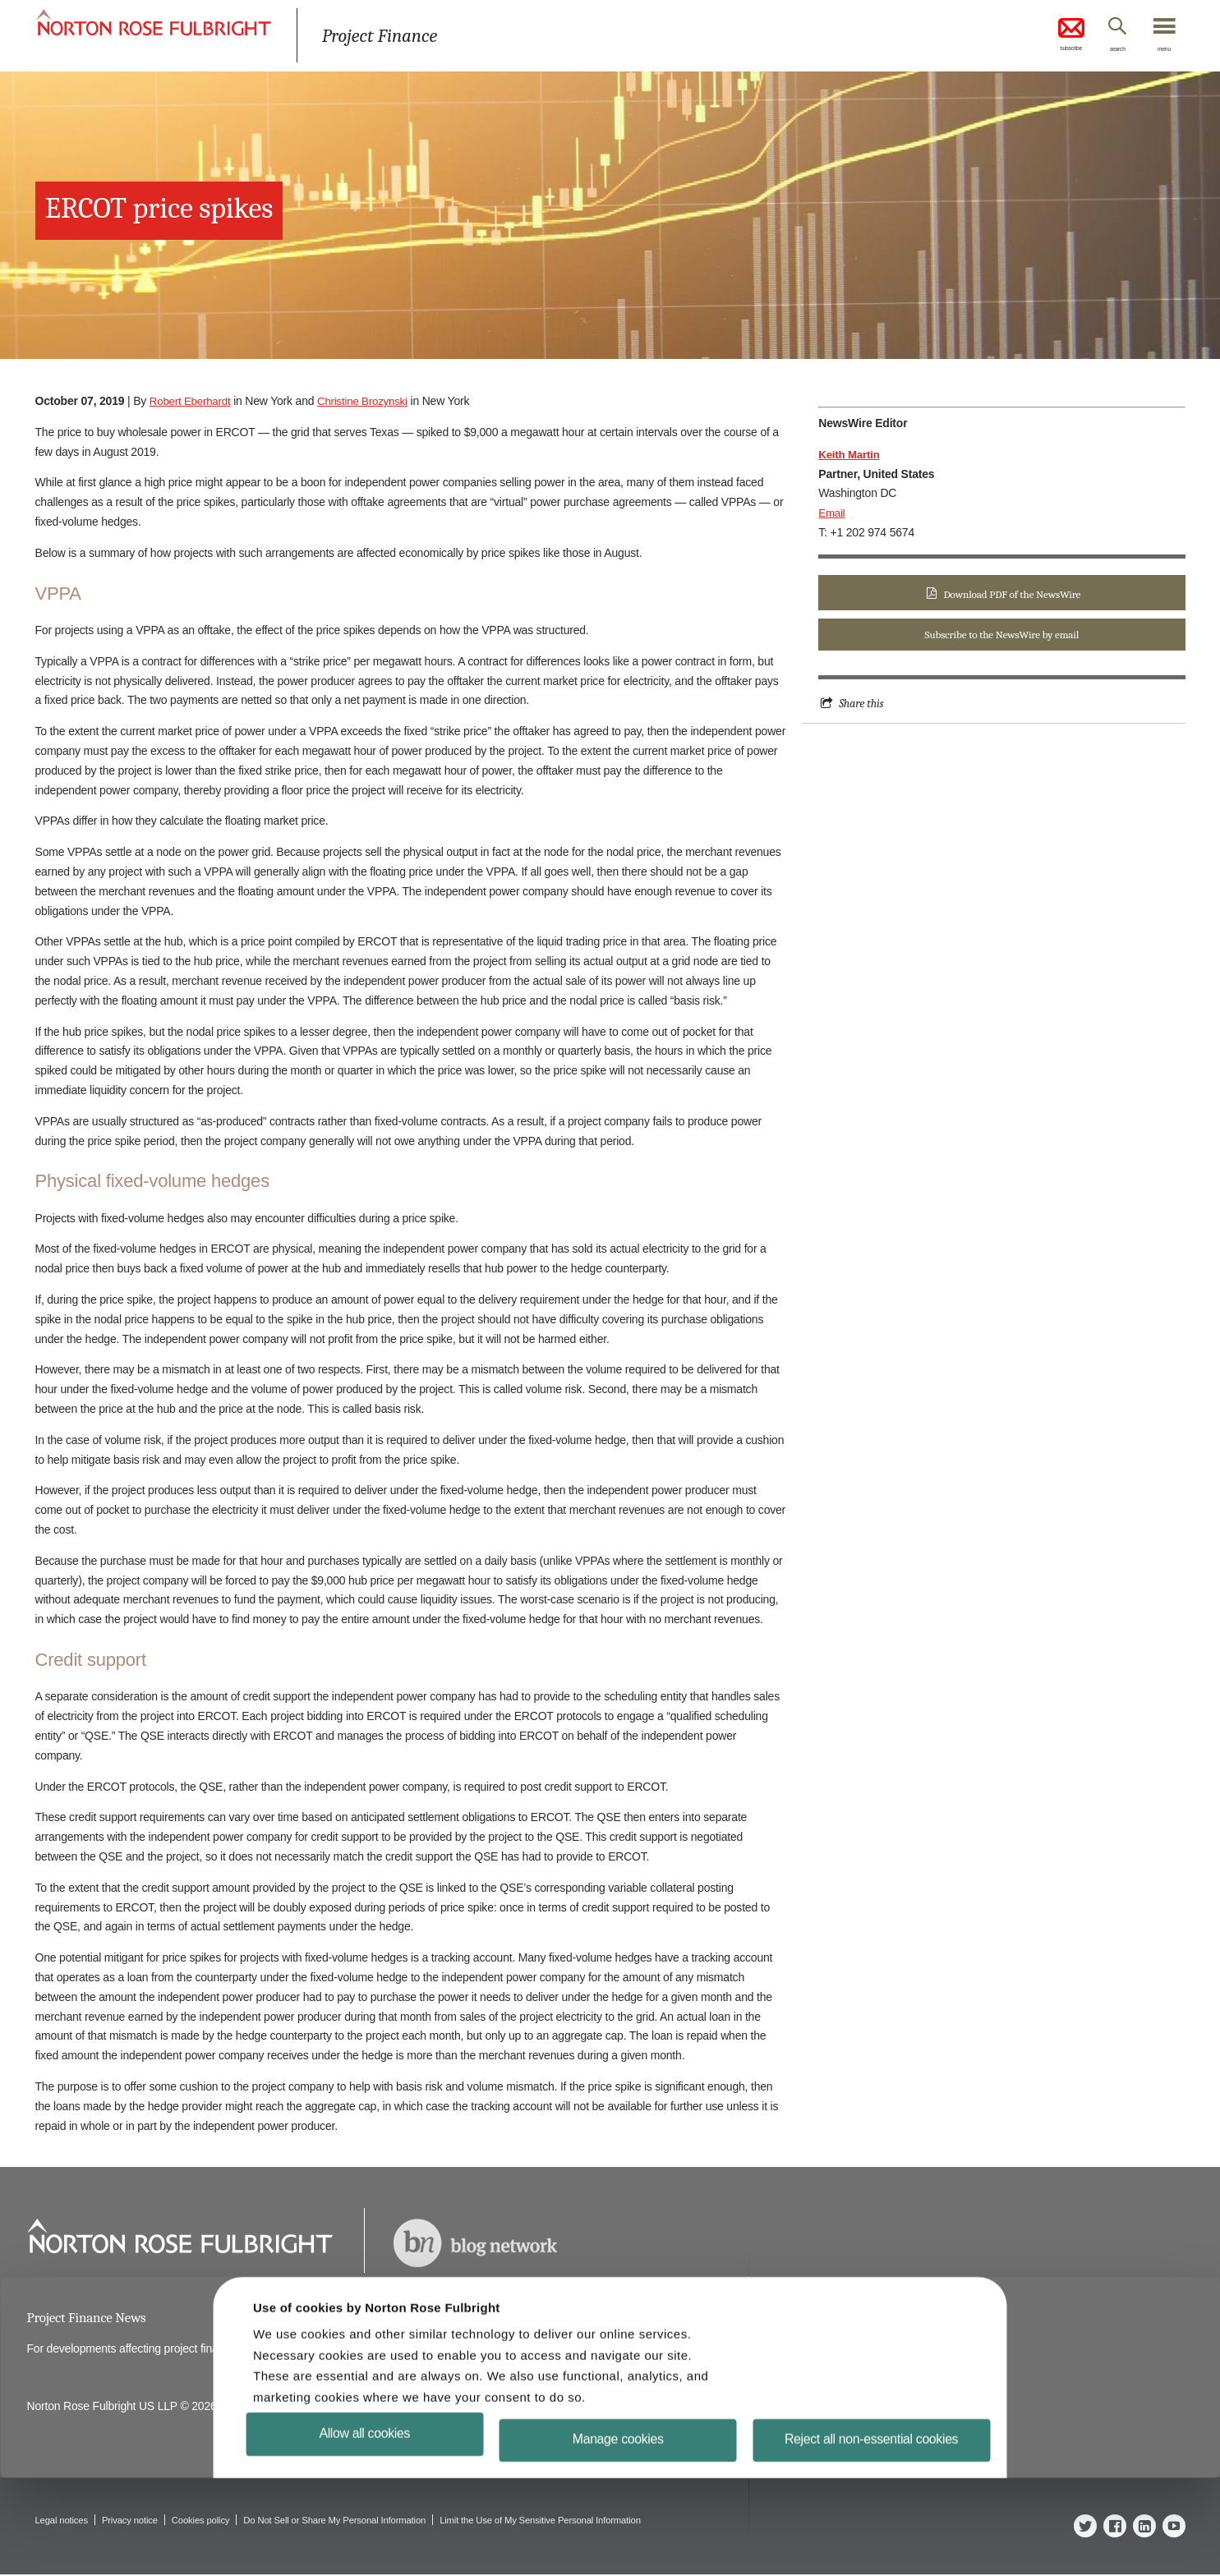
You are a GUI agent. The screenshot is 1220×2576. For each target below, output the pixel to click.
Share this (862, 705)
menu (1160, 52)
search (1103, 52)
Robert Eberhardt (192, 400)
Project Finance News (90, 2318)
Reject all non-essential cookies (869, 2537)
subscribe (1045, 36)
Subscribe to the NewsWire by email (1001, 636)
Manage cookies (618, 2537)
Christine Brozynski (369, 400)
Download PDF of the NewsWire (1012, 594)
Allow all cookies (366, 2530)
